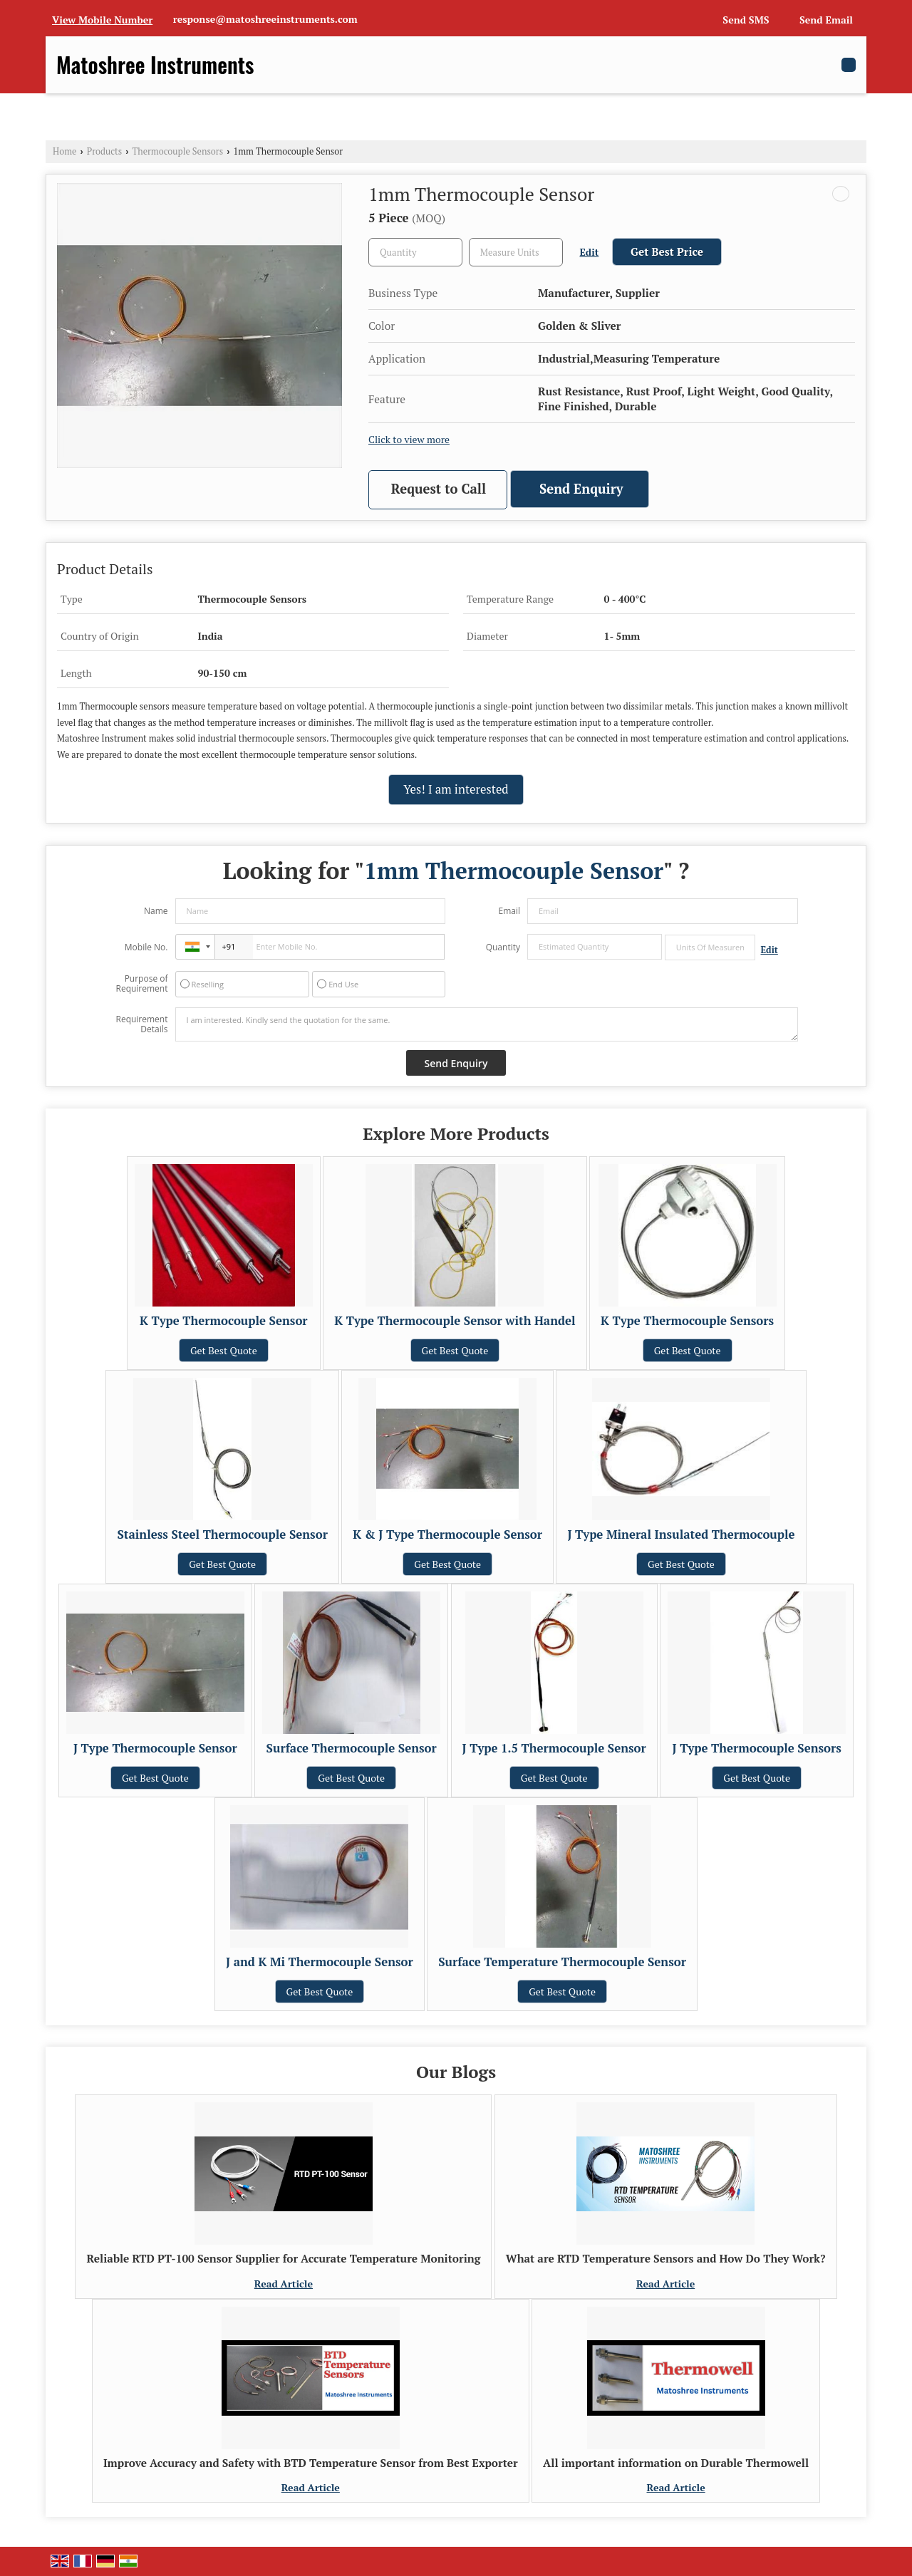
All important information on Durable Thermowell (676, 2463)
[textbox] (516, 252)
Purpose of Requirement (141, 984)
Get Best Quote (223, 1350)
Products (105, 151)
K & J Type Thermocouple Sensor (447, 1534)
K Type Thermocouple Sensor (224, 1321)
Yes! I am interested (455, 789)
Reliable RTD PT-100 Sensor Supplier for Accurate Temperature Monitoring (283, 2258)
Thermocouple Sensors (178, 151)
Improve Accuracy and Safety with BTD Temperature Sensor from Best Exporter (310, 2463)
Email (509, 911)
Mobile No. (146, 947)
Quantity (503, 947)
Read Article (283, 2283)
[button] (102, 19)
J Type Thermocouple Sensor (155, 1748)
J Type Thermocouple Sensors (757, 1748)
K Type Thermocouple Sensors (687, 1321)
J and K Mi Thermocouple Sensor (319, 1962)
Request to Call (438, 488)
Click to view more (409, 439)
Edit (589, 252)
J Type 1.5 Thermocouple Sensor (554, 1748)
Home (64, 151)
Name (156, 911)
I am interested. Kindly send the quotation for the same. (486, 1024)
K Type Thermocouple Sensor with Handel (454, 1321)
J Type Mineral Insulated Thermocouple (680, 1534)
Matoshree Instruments (155, 65)
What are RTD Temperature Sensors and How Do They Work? (666, 2258)
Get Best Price (667, 251)
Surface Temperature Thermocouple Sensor (562, 1962)
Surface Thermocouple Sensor (351, 1748)
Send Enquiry (581, 488)
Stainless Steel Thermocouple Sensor (222, 1534)
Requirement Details (141, 1024)
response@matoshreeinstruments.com (265, 19)
